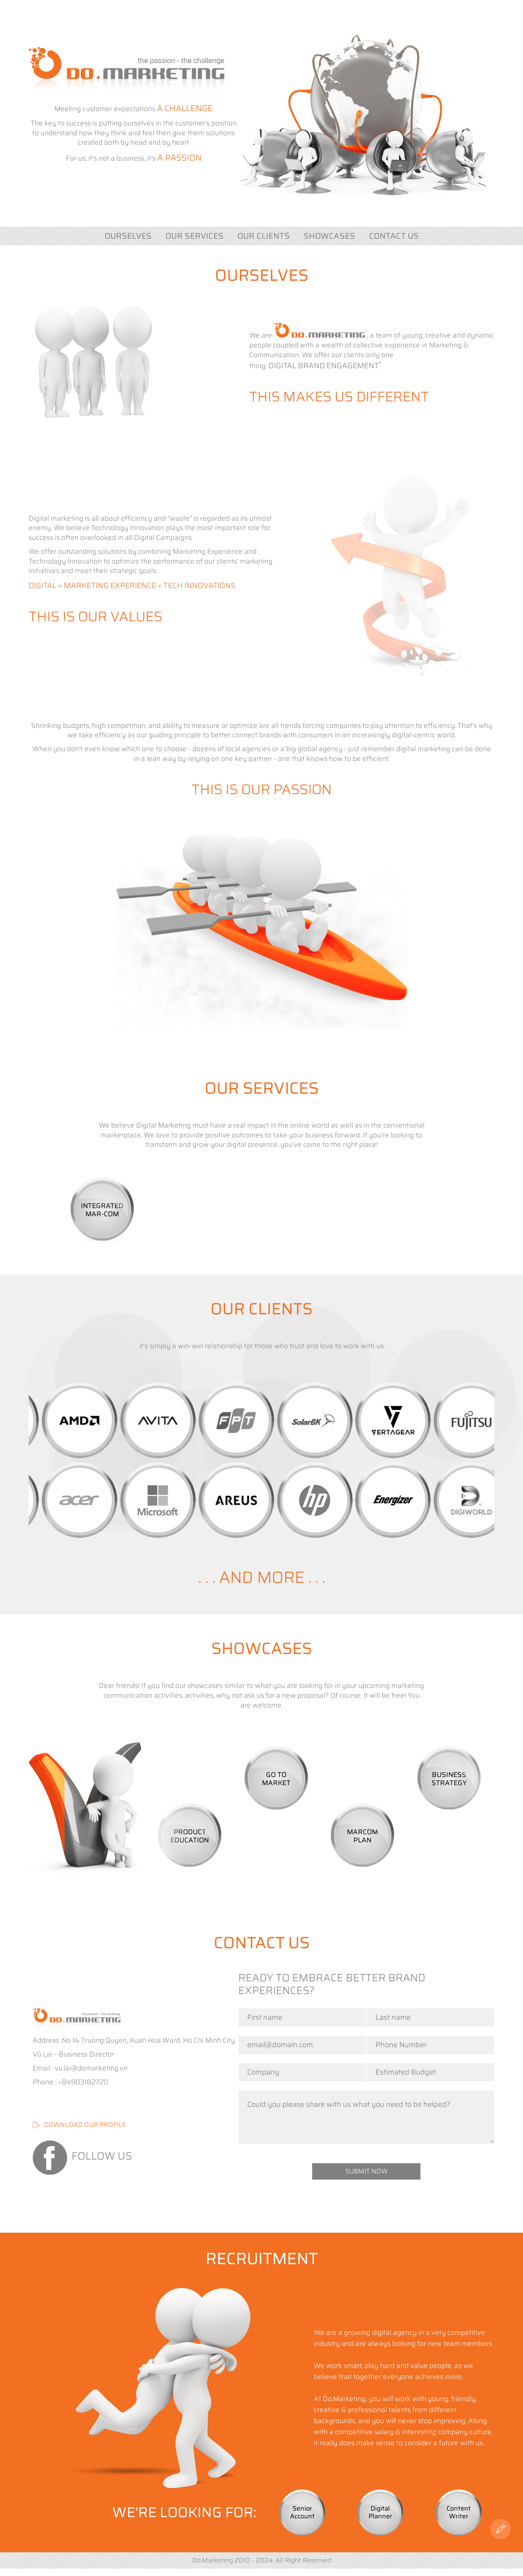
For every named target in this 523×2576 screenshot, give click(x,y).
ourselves (128, 235)
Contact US (394, 235)
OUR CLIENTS (263, 235)
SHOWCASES (329, 235)
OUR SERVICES (194, 235)
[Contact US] (500, 2529)
